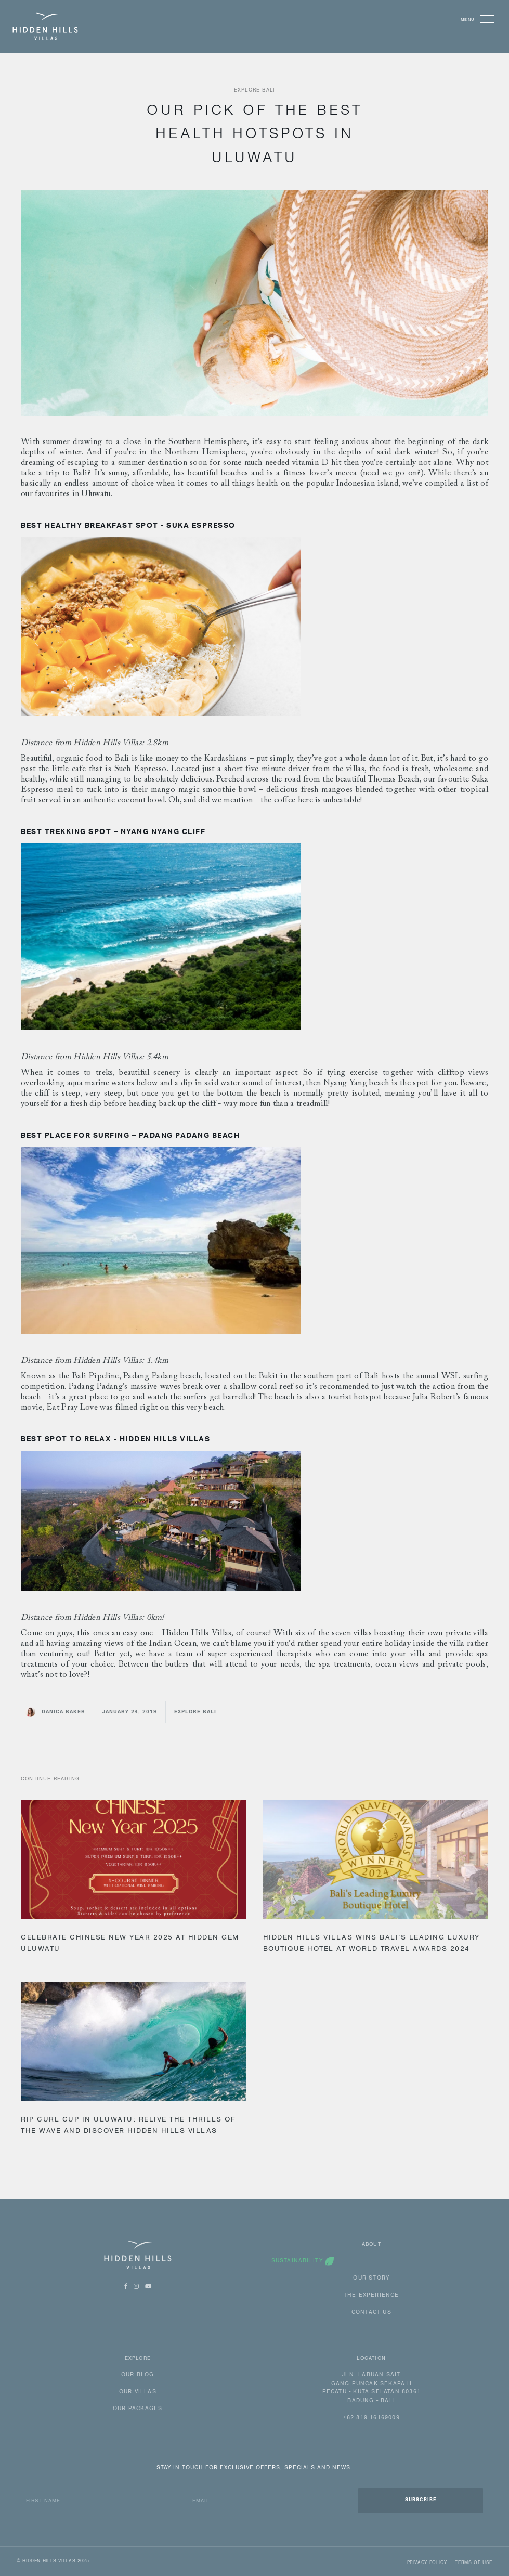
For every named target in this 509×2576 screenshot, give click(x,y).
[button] (485, 18)
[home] (45, 26)
